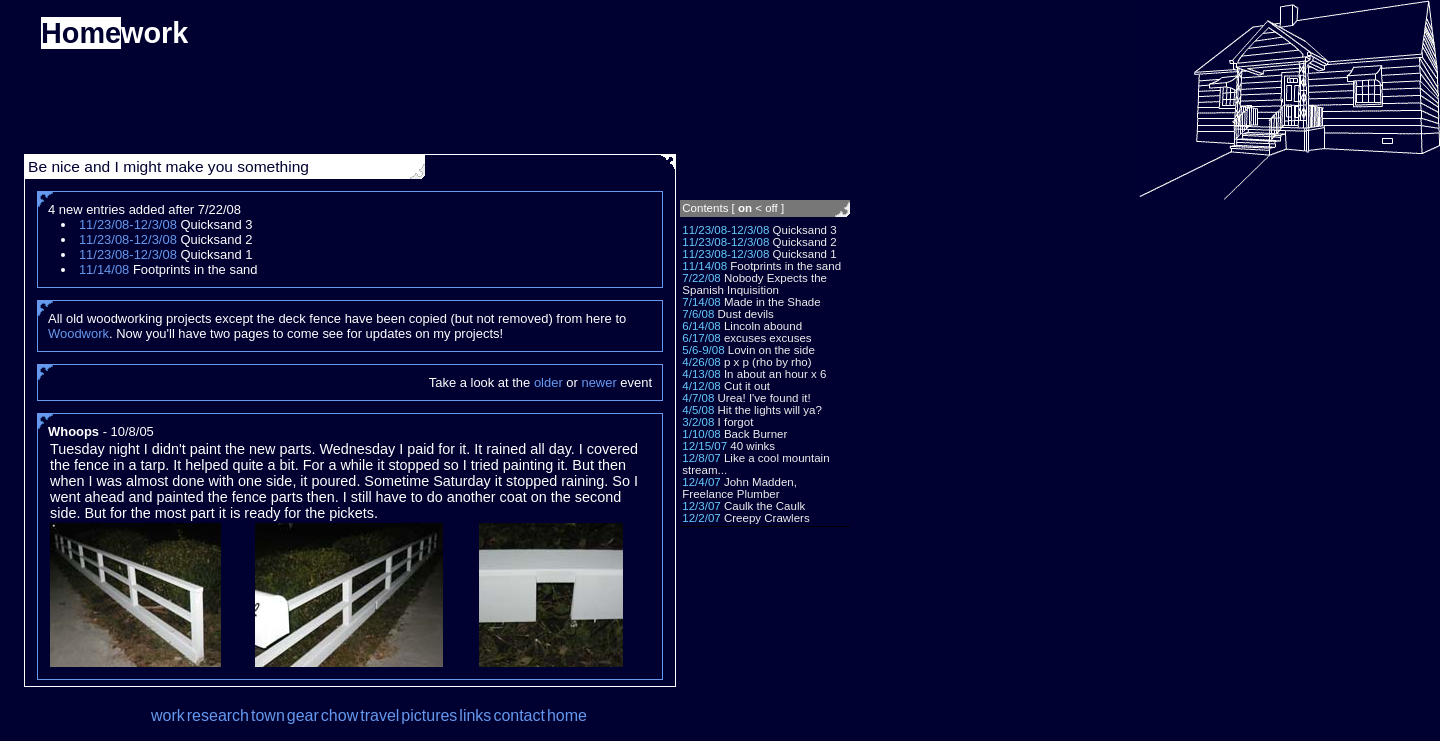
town (268, 715)
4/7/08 (698, 398)
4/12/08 (701, 386)
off (771, 208)
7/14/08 (701, 302)
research (218, 715)
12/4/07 (701, 482)
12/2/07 (701, 518)
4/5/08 (698, 410)
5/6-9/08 (703, 350)
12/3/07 (701, 506)
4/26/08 (701, 362)
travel (379, 715)
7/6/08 (698, 314)
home (567, 715)
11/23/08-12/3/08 (725, 230)
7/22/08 (701, 278)
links (475, 715)
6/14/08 (701, 326)
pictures (429, 715)
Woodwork (78, 333)
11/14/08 (704, 266)
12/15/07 (704, 446)
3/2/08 (698, 422)
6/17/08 (701, 338)
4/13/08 (701, 374)
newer (598, 382)
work (168, 715)
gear (303, 715)
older (548, 382)
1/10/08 (701, 434)
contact (519, 715)
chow (339, 715)
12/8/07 (701, 458)
